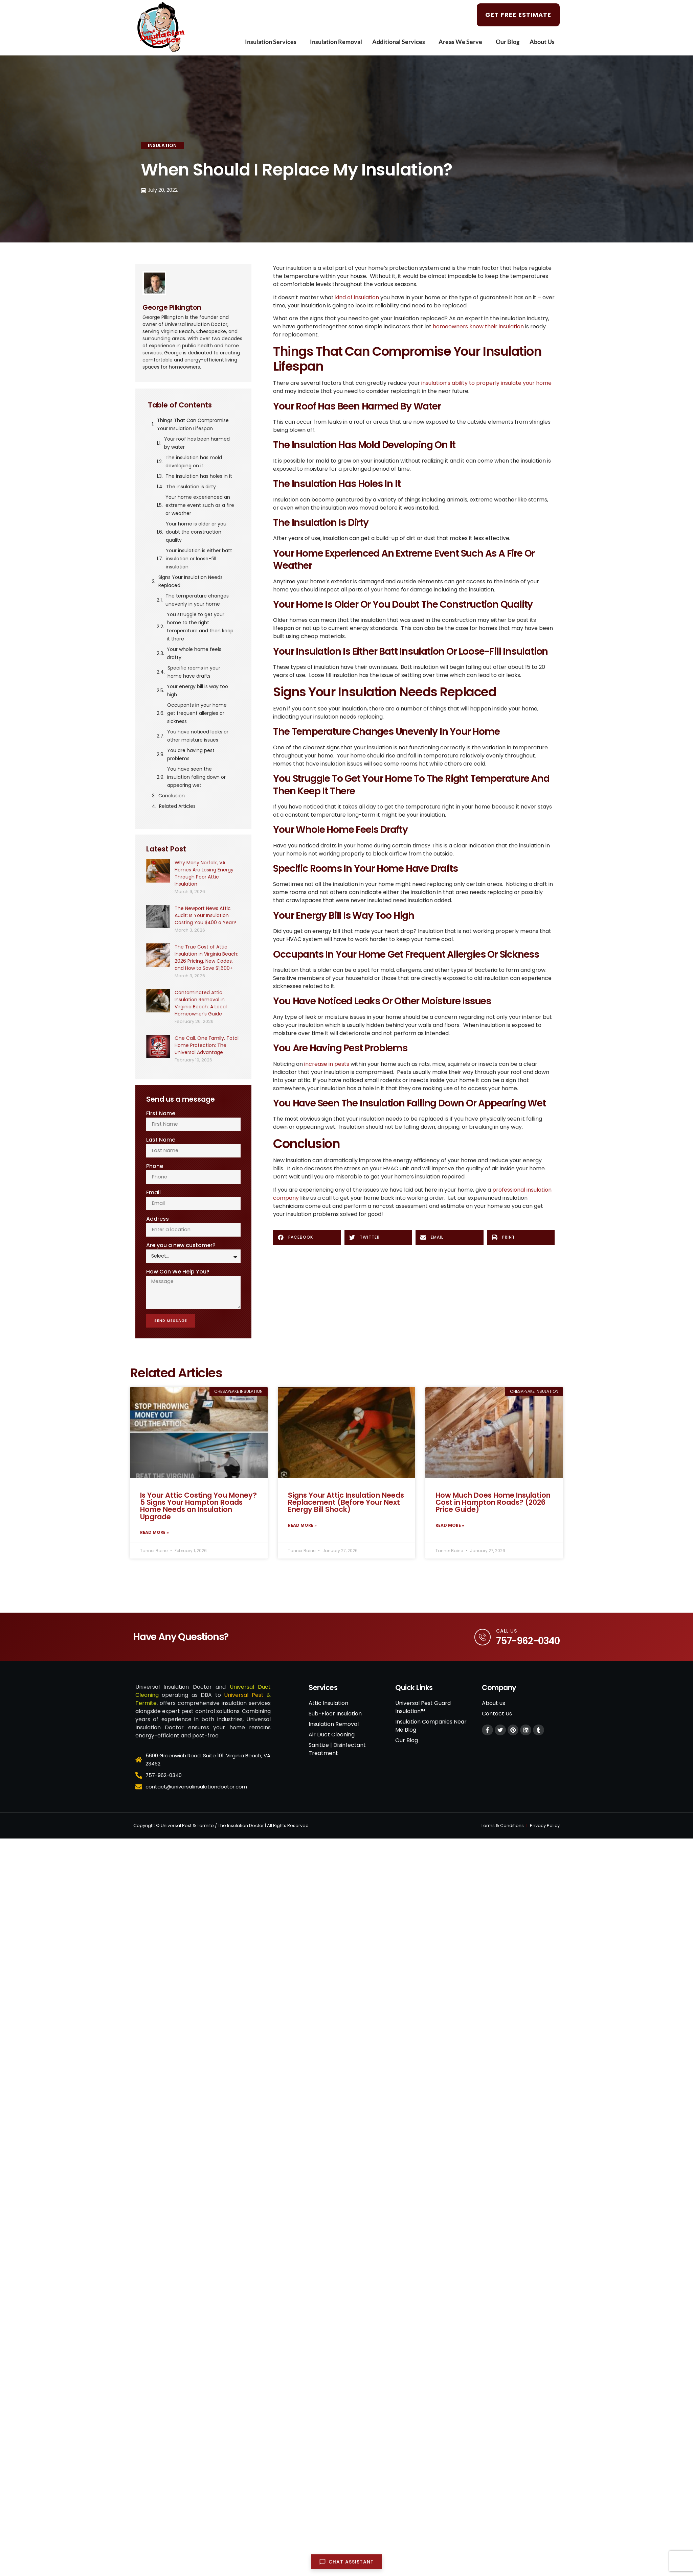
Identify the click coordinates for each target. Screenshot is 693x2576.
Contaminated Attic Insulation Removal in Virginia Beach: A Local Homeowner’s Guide (201, 1003)
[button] (307, 1237)
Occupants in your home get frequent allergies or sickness (197, 713)
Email (153, 1194)
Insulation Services (272, 41)
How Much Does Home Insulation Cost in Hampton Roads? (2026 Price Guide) (493, 1510)
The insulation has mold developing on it (193, 461)
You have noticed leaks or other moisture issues (197, 735)
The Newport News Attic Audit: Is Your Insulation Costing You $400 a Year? (205, 915)
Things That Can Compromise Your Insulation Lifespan (193, 424)
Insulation (162, 145)
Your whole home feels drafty (194, 653)
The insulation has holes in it (198, 476)
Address (157, 1221)
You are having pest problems (191, 754)
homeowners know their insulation (478, 326)
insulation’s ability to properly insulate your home (486, 383)
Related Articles (177, 806)
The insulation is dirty (191, 486)
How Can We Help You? (177, 1275)
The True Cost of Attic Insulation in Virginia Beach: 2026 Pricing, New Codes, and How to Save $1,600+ (206, 957)
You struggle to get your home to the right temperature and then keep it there (200, 626)
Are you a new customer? (181, 1248)
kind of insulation (357, 297)
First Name (160, 1113)
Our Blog (507, 41)
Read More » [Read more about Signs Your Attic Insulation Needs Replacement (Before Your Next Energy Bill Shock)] (302, 1535)
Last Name (160, 1140)
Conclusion (171, 795)
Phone (154, 1167)
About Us (544, 41)
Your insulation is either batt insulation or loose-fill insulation (199, 558)
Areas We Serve (462, 41)
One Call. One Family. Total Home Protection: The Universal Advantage (207, 1045)
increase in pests (326, 1064)
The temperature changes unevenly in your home (197, 599)
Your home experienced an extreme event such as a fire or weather (199, 505)
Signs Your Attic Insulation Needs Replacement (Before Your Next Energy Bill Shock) (346, 1510)
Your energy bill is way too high (197, 690)
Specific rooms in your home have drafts (193, 671)
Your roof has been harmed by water (197, 443)
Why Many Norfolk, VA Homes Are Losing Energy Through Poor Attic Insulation (204, 873)
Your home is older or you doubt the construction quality (196, 531)
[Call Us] (480, 1648)
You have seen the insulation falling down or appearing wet (196, 777)
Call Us (506, 1642)
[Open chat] (346, 2561)
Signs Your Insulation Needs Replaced (190, 581)
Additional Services (400, 41)
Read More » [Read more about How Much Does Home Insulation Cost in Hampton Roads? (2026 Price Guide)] (449, 1535)
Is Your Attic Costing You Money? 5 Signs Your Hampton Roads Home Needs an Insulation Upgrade (198, 1514)
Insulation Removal (336, 41)
